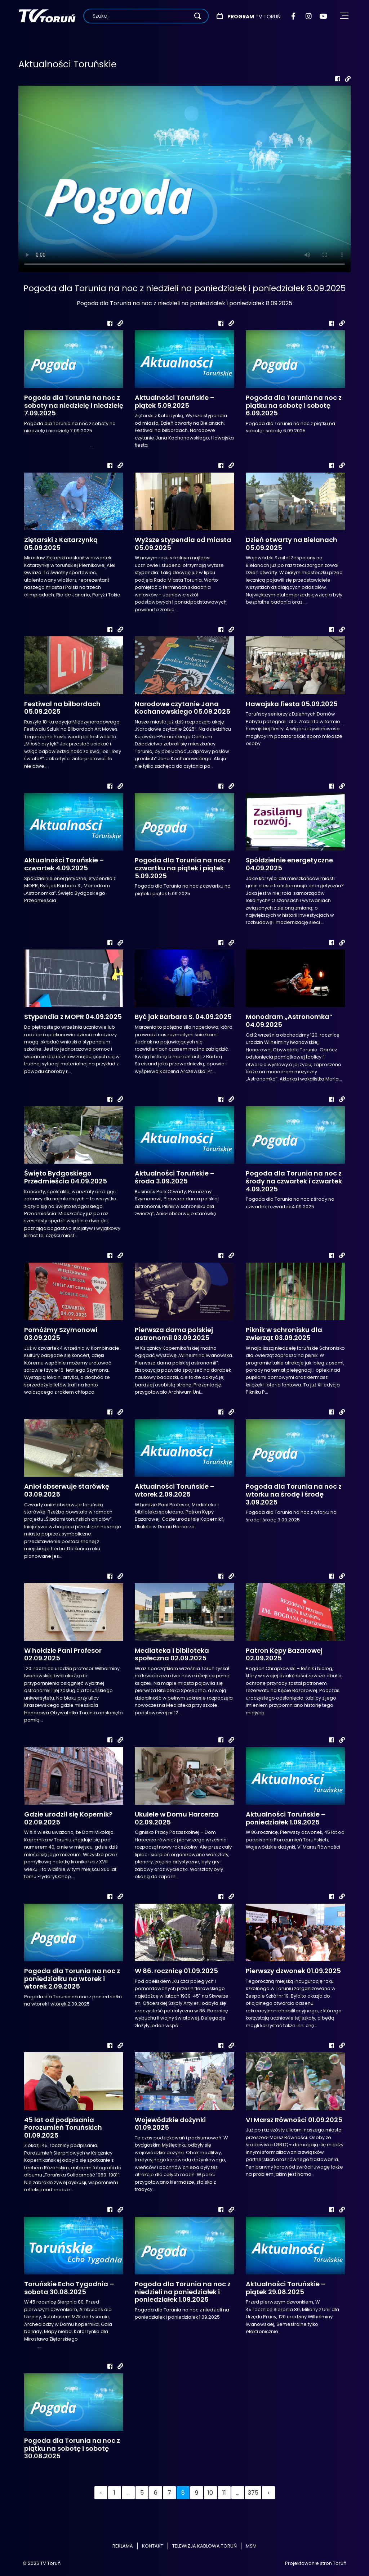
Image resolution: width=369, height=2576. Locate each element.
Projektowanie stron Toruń (315, 2563)
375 (253, 2493)
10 (210, 2493)
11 (224, 2493)
